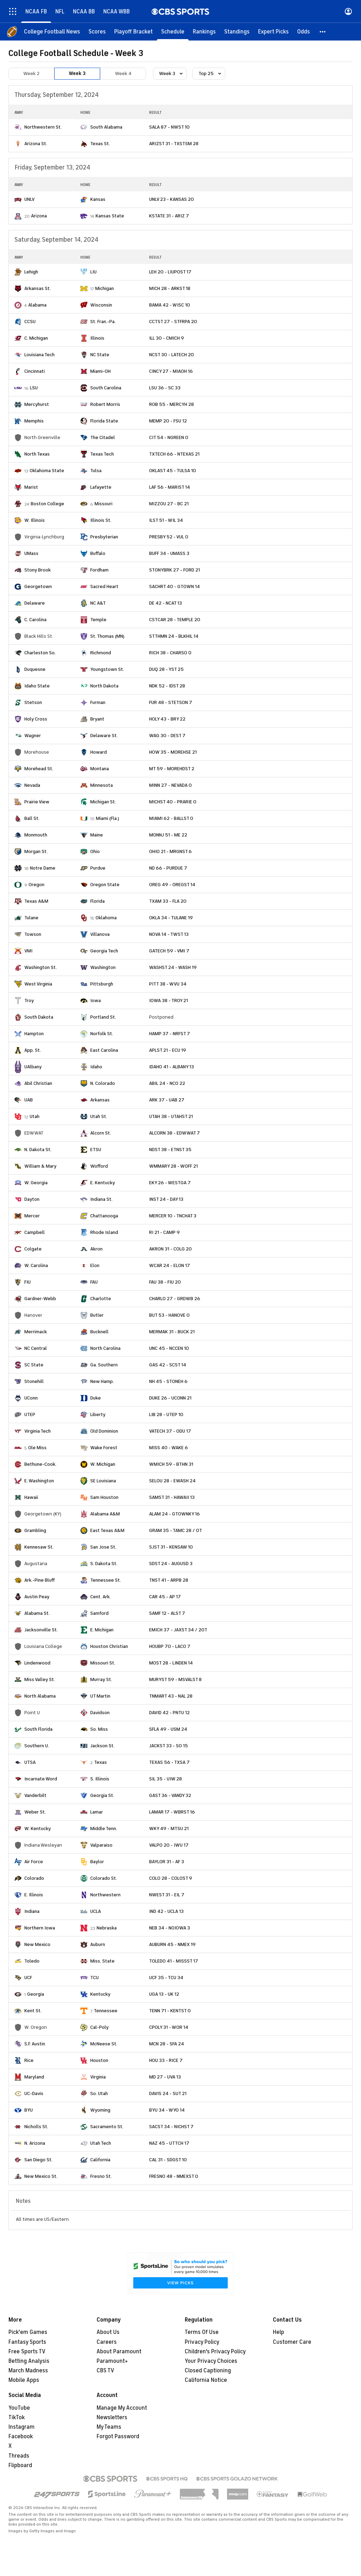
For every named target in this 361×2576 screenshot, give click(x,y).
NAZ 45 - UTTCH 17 (169, 2143)
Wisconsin (101, 305)
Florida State (104, 421)
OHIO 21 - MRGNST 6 (170, 851)
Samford (99, 1613)
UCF (28, 1978)
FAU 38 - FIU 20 (165, 1282)
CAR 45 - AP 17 (165, 1597)
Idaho (96, 1067)
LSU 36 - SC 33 (164, 388)
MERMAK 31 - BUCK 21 (172, 1332)
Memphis (34, 421)
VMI (28, 951)
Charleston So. (40, 653)
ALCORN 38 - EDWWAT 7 (174, 1133)
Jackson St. (102, 1746)
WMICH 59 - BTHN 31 (171, 1464)
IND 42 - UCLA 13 (166, 1911)
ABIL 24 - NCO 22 (167, 1083)
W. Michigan (102, 1464)
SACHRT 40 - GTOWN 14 (174, 586)
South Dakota (38, 1017)
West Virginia (38, 984)
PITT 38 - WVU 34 (167, 984)
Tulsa (96, 471)
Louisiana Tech (39, 355)
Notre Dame (42, 868)
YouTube (19, 2407)
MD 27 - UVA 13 (165, 2077)
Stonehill (34, 1381)
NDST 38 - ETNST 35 (170, 1150)
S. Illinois (99, 1779)
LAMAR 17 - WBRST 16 (172, 1812)
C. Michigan (36, 338)
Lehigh (31, 272)
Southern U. (36, 1746)
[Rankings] (204, 32)
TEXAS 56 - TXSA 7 (169, 1762)
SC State (33, 1365)
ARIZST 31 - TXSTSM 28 (173, 144)
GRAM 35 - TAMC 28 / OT (175, 1530)
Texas (100, 1762)
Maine (96, 835)
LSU (34, 388)
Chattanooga (104, 1216)
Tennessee (105, 2011)
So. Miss (99, 1729)
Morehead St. (38, 769)
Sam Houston (104, 1497)
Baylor (97, 1862)
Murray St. (101, 1679)
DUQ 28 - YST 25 (166, 669)
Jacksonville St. (41, 1630)
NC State (99, 355)
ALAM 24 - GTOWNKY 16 (174, 1514)
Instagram (21, 2426)
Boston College (47, 504)
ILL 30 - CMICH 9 (166, 338)
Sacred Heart (104, 586)
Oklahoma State (47, 471)
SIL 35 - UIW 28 (165, 1779)
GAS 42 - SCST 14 (167, 1365)
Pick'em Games (27, 2332)
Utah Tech (100, 2143)
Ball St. (31, 818)
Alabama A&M (105, 1514)
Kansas (97, 199)
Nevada (32, 785)
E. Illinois (33, 1895)
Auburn (97, 1944)
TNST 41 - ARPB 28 (168, 1580)
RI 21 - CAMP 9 (164, 1232)
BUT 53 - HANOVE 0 (169, 1315)
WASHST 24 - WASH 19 (173, 967)
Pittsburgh (101, 984)
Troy (29, 1000)
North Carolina (105, 1348)
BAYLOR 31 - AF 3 (166, 1862)
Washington (103, 967)
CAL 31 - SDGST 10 (168, 2160)
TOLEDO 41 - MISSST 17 (173, 1961)
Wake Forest (103, 1448)
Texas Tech (102, 454)
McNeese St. (103, 2044)
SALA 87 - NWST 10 (169, 127)
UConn (31, 1398)
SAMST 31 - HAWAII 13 (172, 1497)
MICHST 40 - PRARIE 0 (172, 802)
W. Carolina (36, 1265)
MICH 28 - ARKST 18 (169, 288)
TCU (94, 1978)
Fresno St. (101, 2176)
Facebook (20, 2436)
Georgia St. (102, 1795)
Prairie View (36, 802)
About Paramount (119, 2351)
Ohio (95, 851)
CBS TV (105, 2370)
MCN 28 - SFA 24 (166, 2044)
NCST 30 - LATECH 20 (171, 355)
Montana (99, 769)
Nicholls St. (36, 2127)
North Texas (37, 454)
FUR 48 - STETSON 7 (170, 702)
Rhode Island (104, 1232)
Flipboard (20, 2465)
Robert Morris (105, 404)
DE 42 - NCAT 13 (165, 603)
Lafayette (100, 487)
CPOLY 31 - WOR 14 (168, 2027)
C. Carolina (35, 620)
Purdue (97, 868)
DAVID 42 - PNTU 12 (169, 1713)
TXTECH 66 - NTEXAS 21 (174, 454)
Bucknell (99, 1332)
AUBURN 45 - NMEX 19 (172, 1944)
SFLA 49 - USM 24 (168, 1729)
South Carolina (105, 388)
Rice (28, 2060)
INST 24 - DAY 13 (166, 1199)
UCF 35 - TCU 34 (166, 1978)
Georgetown (38, 586)
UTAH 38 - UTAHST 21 (171, 1116)
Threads (18, 2455)
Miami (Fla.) (107, 818)
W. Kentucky (37, 1828)
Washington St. (40, 967)
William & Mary (40, 1166)
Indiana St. (101, 1199)
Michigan (104, 288)
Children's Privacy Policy (215, 2351)
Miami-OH (100, 371)
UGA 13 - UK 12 (164, 1994)
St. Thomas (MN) (107, 636)
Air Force (33, 1862)
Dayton (31, 1199)
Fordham (99, 570)
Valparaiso (101, 1845)
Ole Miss (37, 1448)
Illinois (97, 338)
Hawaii (31, 1497)
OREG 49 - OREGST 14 (172, 885)
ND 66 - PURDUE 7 (168, 868)
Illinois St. (100, 520)
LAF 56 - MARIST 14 (169, 487)
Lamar (96, 1812)
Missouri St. (102, 1663)
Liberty (97, 1414)
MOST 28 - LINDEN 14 (171, 1663)
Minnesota (101, 785)
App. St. (32, 1050)
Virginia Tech (37, 1431)
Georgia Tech (104, 951)
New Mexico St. (40, 2176)
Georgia (35, 1994)
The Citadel (102, 437)
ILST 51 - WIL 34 (166, 520)
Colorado (34, 1878)
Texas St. (100, 144)
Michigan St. (103, 802)
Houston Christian (109, 1646)
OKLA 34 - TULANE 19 (171, 918)
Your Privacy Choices (211, 2361)
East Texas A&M (107, 1530)
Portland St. (103, 1017)
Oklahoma (106, 918)
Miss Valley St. (39, 1679)
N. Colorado (102, 1083)
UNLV (29, 199)
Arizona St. (35, 144)
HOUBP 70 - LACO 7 (169, 1646)
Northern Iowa (39, 1928)
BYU (28, 2110)
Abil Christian (38, 1083)
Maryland (34, 2077)
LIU (93, 272)
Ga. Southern (104, 1365)
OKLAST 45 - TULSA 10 (172, 471)
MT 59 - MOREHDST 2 (171, 769)
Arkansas (100, 1100)
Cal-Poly (99, 2027)
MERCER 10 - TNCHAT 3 (172, 1216)
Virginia (98, 2077)
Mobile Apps (23, 2380)
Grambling (35, 1530)
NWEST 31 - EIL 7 (166, 1895)
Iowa (95, 1000)
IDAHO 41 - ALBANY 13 (171, 1067)
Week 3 (77, 73)
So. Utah (99, 2093)
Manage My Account (122, 2407)
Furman (97, 702)
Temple (98, 620)
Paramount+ (112, 2361)
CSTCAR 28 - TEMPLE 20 (174, 620)
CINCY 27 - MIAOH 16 (171, 371)
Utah (34, 1116)
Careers (107, 2342)
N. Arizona (34, 2143)
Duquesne (34, 669)
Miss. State (102, 1961)
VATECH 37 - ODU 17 (170, 1431)
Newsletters (112, 2417)
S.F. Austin (34, 2044)
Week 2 (31, 73)
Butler (97, 1315)
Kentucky (100, 1994)
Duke (95, 1398)
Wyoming (100, 2110)
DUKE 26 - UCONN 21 (170, 1398)
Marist (31, 487)
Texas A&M (36, 901)
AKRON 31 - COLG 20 (170, 1249)
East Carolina (104, 1050)
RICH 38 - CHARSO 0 (170, 653)
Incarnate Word (40, 1779)
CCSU (30, 322)
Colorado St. (103, 1878)
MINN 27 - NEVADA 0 (170, 785)
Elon (94, 1265)
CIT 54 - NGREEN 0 (168, 437)
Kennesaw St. (39, 1547)
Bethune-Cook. (40, 1464)
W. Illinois (34, 520)
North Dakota (104, 686)
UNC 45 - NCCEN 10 (169, 1348)
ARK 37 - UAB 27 (166, 1100)
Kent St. (33, 2011)
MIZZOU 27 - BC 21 (169, 504)
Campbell (34, 1232)
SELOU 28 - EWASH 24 (172, 1481)
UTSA (30, 1762)
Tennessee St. (105, 1580)
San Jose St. (103, 1547)
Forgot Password (118, 2436)
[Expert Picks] (273, 32)
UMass (31, 553)
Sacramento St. (106, 2127)
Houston (99, 2060)
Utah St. (98, 1116)
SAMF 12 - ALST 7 (167, 1613)
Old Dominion (104, 1431)
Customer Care (292, 2342)
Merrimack (35, 1332)
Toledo (31, 1961)
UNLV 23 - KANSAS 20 (171, 199)
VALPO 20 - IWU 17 (169, 1845)
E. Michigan (102, 1630)
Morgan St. (36, 851)
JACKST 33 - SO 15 (168, 1746)
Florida (97, 901)
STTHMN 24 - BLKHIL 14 (173, 636)
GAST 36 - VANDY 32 (170, 1795)
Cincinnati (34, 371)
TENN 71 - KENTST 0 (170, 2011)
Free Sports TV (26, 2351)
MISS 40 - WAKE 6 (168, 1448)
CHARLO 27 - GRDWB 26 (174, 1299)
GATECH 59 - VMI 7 (169, 951)
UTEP (29, 1414)
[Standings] (237, 32)
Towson (32, 934)
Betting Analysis (28, 2361)
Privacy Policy (202, 2342)
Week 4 (123, 73)
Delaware (34, 603)
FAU (94, 1282)
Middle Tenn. (103, 1828)
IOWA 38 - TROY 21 (168, 1000)
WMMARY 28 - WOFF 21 (173, 1166)
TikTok (16, 2417)
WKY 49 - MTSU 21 (169, 1828)
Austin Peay (36, 1597)
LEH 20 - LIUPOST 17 (170, 272)
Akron (96, 1249)
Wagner (32, 736)
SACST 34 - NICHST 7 (171, 2127)
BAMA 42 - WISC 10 (169, 305)
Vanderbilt (35, 1795)
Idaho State (37, 686)
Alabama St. (37, 1613)
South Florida (38, 1729)
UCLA (95, 1911)
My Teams (109, 2426)
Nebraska (107, 1928)
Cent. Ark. (100, 1597)
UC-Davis (33, 2093)
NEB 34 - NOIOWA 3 (169, 1928)
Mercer (32, 1216)
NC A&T (98, 603)
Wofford (99, 1166)
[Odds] (303, 32)
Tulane (31, 918)
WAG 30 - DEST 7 (167, 736)
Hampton (34, 1034)
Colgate (33, 1249)
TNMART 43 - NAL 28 (170, 1696)
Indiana (31, 1911)
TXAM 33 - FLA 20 (167, 901)
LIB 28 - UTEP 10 (166, 1414)
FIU (27, 1282)
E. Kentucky (102, 1183)
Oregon (36, 885)
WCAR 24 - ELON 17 (169, 1265)
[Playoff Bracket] (133, 32)
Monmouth (35, 835)
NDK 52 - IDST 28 (167, 686)
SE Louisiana (103, 1481)
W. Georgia (36, 1183)
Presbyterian (104, 537)
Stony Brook (37, 570)
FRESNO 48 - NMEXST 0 (173, 2176)
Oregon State (105, 885)
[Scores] (97, 32)
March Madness (28, 2370)
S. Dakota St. (103, 1564)
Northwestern (105, 1895)
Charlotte (100, 1299)
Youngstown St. (107, 669)
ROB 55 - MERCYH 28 (171, 404)
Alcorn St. (100, 1133)
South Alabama (106, 127)
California (100, 2160)
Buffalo (97, 553)
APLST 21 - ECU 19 (167, 1050)
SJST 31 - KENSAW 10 (171, 1547)
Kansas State (110, 216)
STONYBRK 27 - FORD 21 (174, 570)
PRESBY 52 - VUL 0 (168, 537)
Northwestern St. (43, 127)
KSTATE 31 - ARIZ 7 (169, 216)
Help (278, 2332)
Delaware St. (104, 736)
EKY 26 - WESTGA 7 (170, 1183)
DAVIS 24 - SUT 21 (167, 2093)
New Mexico (37, 1944)
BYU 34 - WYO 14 (167, 2110)
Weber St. (35, 1812)
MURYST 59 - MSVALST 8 (175, 1679)
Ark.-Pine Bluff (39, 1580)
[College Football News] (52, 32)
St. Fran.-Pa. (103, 322)
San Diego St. (38, 2160)
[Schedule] (173, 32)
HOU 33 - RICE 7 (166, 2060)
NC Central (35, 1348)
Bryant (97, 719)
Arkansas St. (37, 288)
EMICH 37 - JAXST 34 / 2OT (178, 1630)
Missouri (103, 504)
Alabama (37, 305)
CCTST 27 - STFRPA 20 (173, 322)
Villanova (100, 934)
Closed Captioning (208, 2370)
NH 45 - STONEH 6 (168, 1381)
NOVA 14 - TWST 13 (169, 934)
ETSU (95, 1150)
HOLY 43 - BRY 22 (167, 719)
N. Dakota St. (37, 1150)
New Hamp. (102, 1381)
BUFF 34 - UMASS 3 (169, 553)
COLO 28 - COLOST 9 (170, 1878)
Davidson (100, 1713)
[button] (323, 32)
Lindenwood (37, 1663)
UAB (28, 1100)
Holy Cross (35, 719)
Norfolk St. (101, 1034)
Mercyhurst (36, 404)
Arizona (39, 216)
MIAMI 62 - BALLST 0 (171, 818)
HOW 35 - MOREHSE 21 (173, 752)
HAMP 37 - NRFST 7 (169, 1034)
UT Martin (100, 1696)
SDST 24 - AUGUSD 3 (170, 1564)
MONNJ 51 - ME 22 (168, 835)
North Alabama (40, 1696)
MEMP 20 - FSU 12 (168, 421)
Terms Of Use (202, 2332)
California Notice (206, 2380)
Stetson (33, 702)
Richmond (100, 653)
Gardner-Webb (40, 1299)
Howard (98, 752)
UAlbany (33, 1067)
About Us (108, 2332)
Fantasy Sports (27, 2342)
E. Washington (39, 1481)
